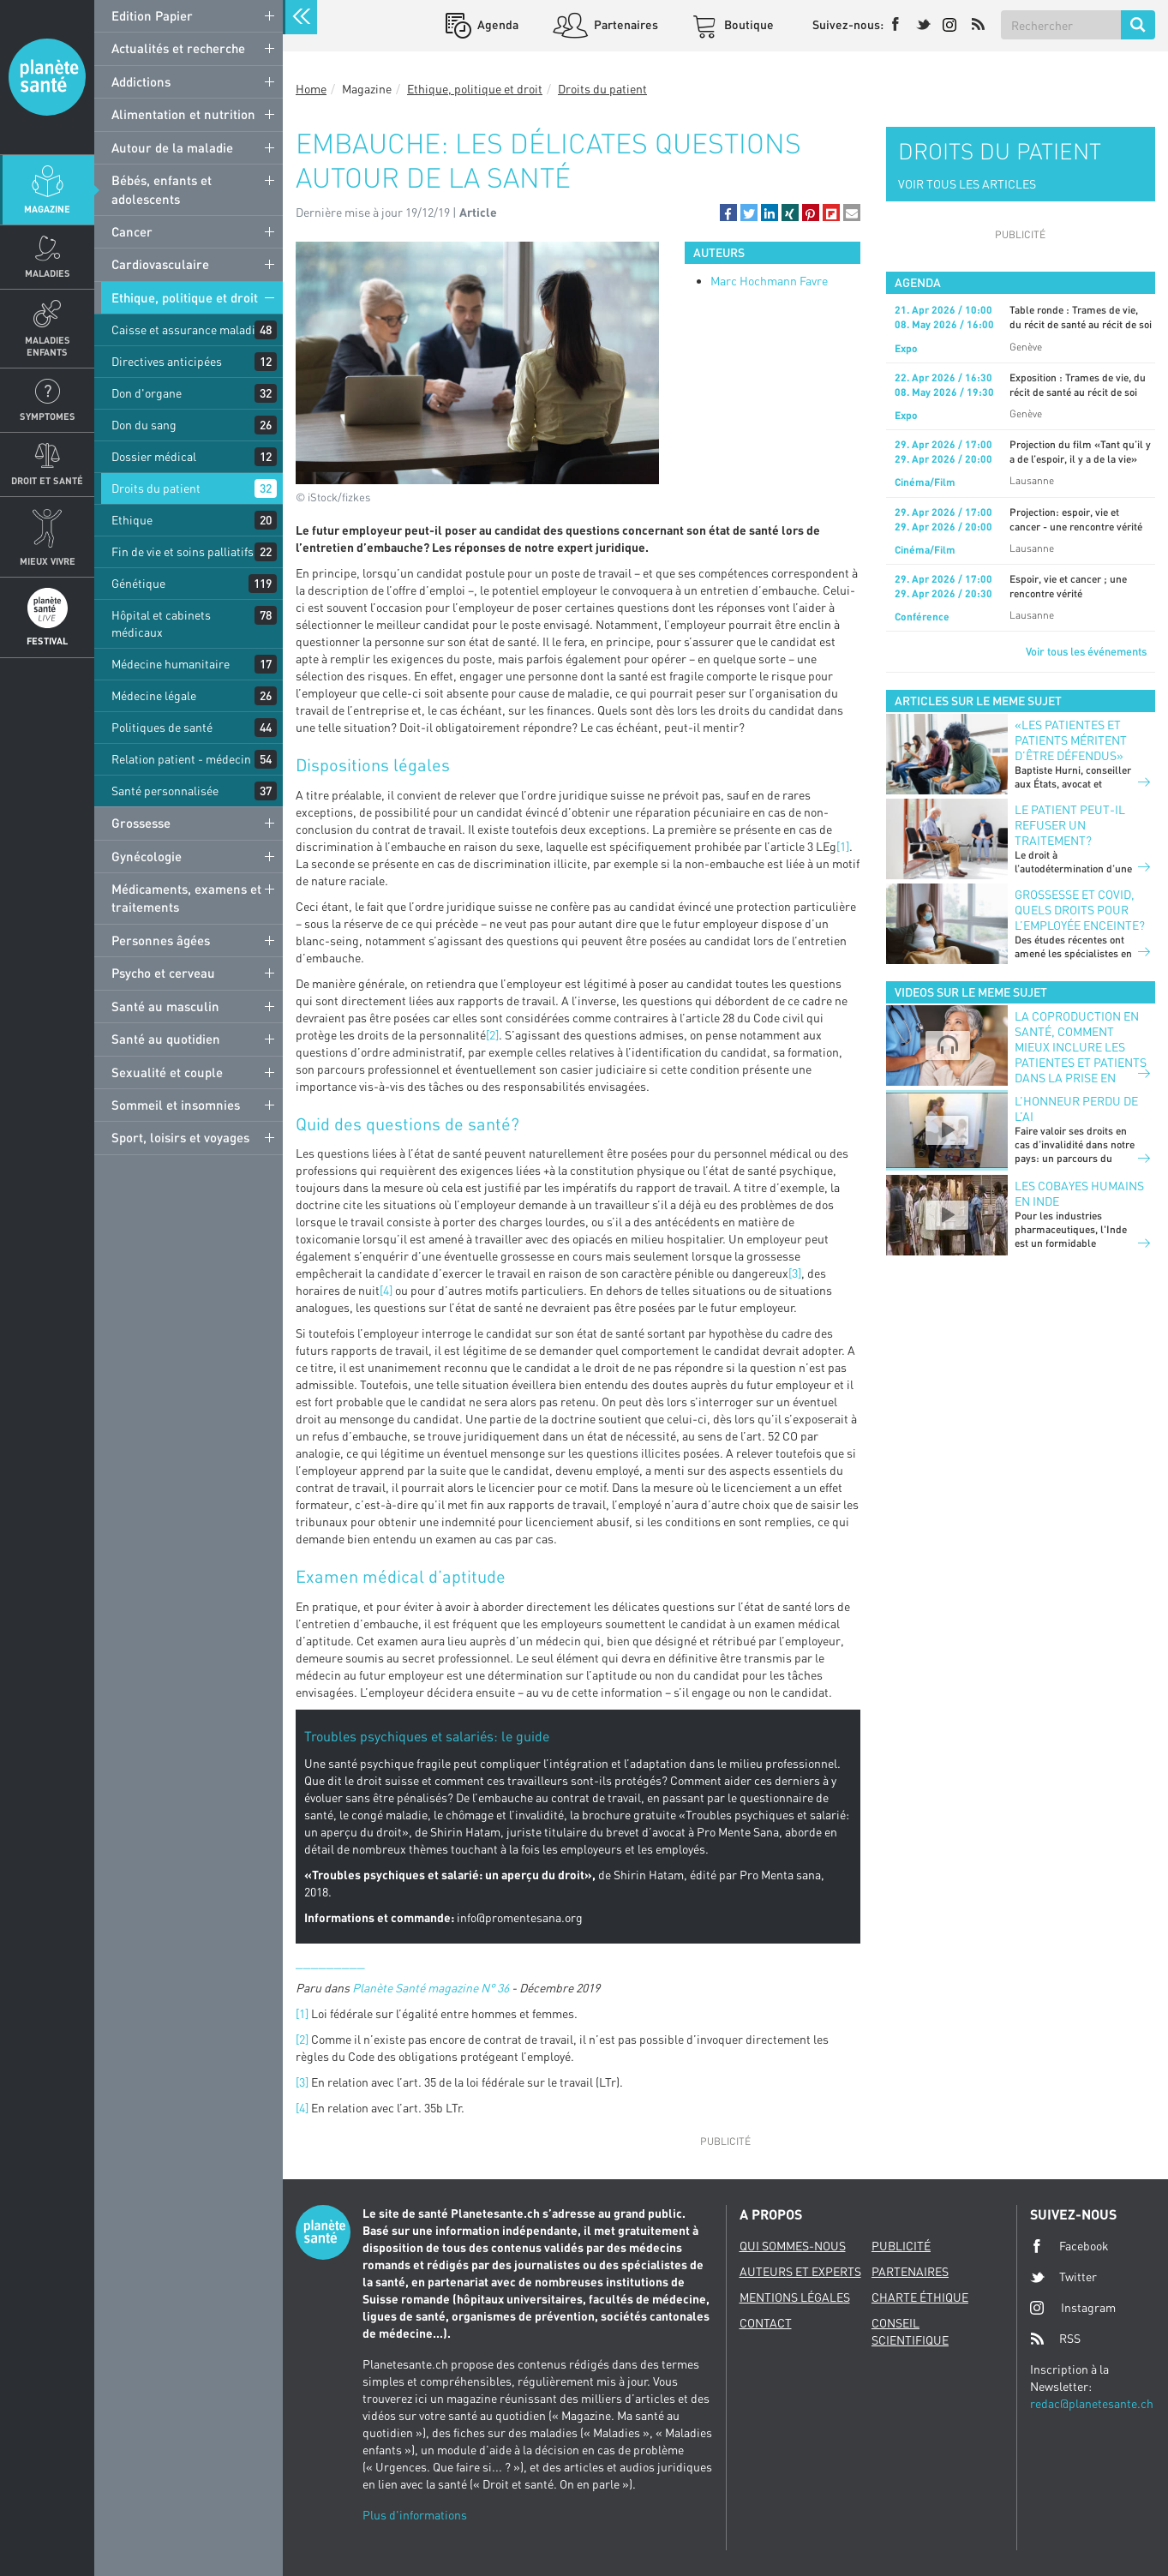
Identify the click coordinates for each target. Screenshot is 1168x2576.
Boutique (748, 24)
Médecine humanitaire (170, 663)
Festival (47, 640)
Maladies (47, 273)
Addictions (141, 81)
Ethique (132, 519)
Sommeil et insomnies (175, 1104)
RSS (1055, 2338)
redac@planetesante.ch (1091, 2403)
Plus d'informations (414, 2514)
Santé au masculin (165, 1006)
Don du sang (144, 424)
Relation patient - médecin (181, 759)
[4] (386, 1290)
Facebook (1069, 2246)
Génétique (138, 583)
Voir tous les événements (1086, 651)
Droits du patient (156, 488)
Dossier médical (153, 456)
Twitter (1063, 2276)
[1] (842, 846)
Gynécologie (146, 856)
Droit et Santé (47, 480)
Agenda (496, 24)
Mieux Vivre (47, 560)
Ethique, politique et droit (184, 297)
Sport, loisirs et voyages (180, 1137)
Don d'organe (146, 393)
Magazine (47, 208)
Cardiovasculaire (160, 264)
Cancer (132, 231)
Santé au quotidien (165, 1038)
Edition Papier (152, 15)
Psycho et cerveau (163, 972)
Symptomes (47, 416)
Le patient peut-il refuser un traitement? (1070, 825)
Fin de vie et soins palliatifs (182, 551)
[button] (728, 212)
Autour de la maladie (172, 147)
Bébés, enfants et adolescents (161, 189)
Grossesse (141, 822)
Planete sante (47, 77)
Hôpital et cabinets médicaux (161, 623)
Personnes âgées (160, 940)
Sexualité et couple (167, 1072)
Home (311, 88)
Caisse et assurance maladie (186, 329)
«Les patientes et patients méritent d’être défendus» (1071, 740)
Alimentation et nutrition (183, 114)
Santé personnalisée (165, 790)
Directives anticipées (166, 361)
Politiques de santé (162, 727)
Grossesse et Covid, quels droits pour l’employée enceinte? (1080, 909)
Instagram (1073, 2307)
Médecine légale (153, 695)
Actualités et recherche (178, 48)
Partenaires (624, 24)
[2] (492, 1034)
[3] (794, 1273)
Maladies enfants (47, 345)
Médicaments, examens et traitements (186, 897)
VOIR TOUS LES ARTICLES (967, 184)
